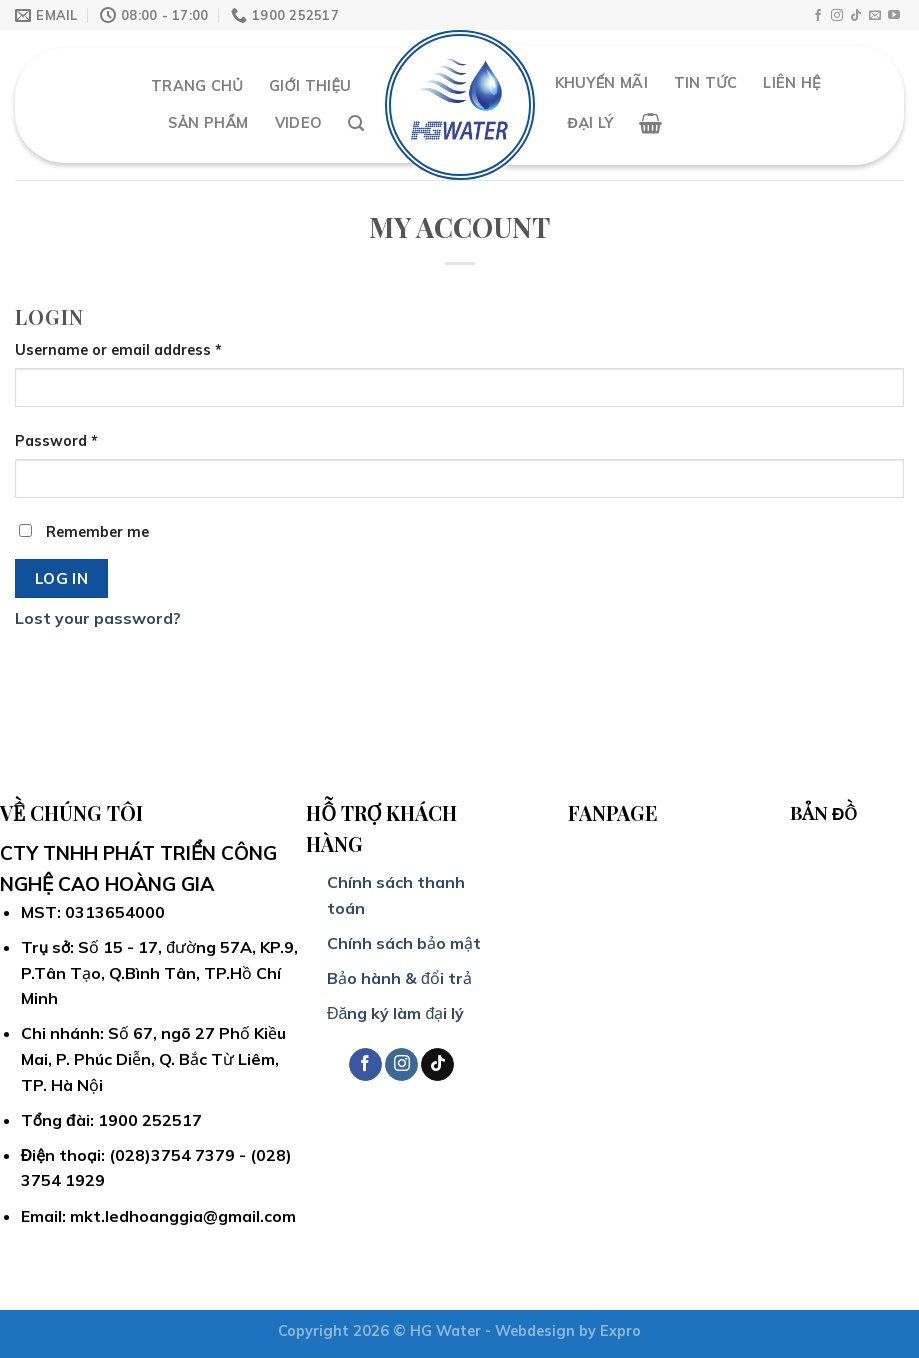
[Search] (356, 123)
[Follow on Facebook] (818, 16)
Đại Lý (591, 123)
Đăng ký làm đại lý (395, 1013)
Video (298, 123)
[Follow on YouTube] (894, 16)
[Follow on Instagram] (837, 16)
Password (56, 441)
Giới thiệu (310, 86)
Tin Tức (706, 83)
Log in (62, 578)
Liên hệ (791, 83)
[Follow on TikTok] (856, 16)
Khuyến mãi (601, 83)
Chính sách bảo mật (404, 943)
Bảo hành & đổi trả (399, 978)
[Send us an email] (875, 16)
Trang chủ (197, 86)
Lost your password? (98, 618)
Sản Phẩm (208, 123)
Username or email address (118, 350)
